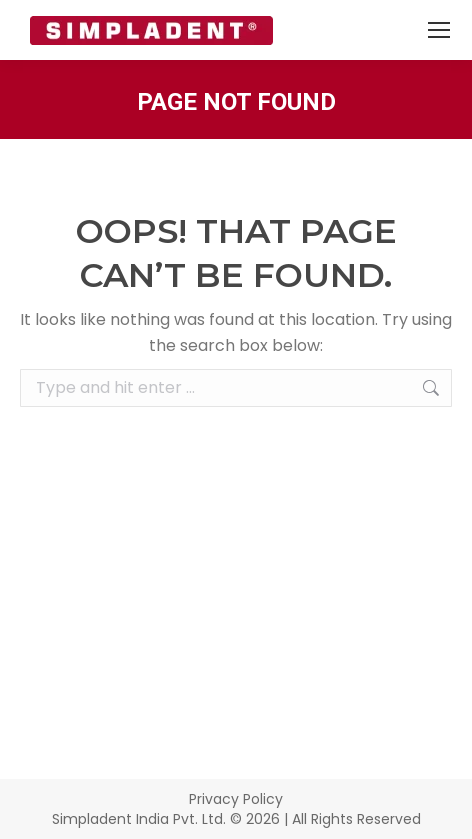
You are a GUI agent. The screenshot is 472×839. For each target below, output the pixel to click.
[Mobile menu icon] (439, 30)
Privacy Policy (236, 799)
